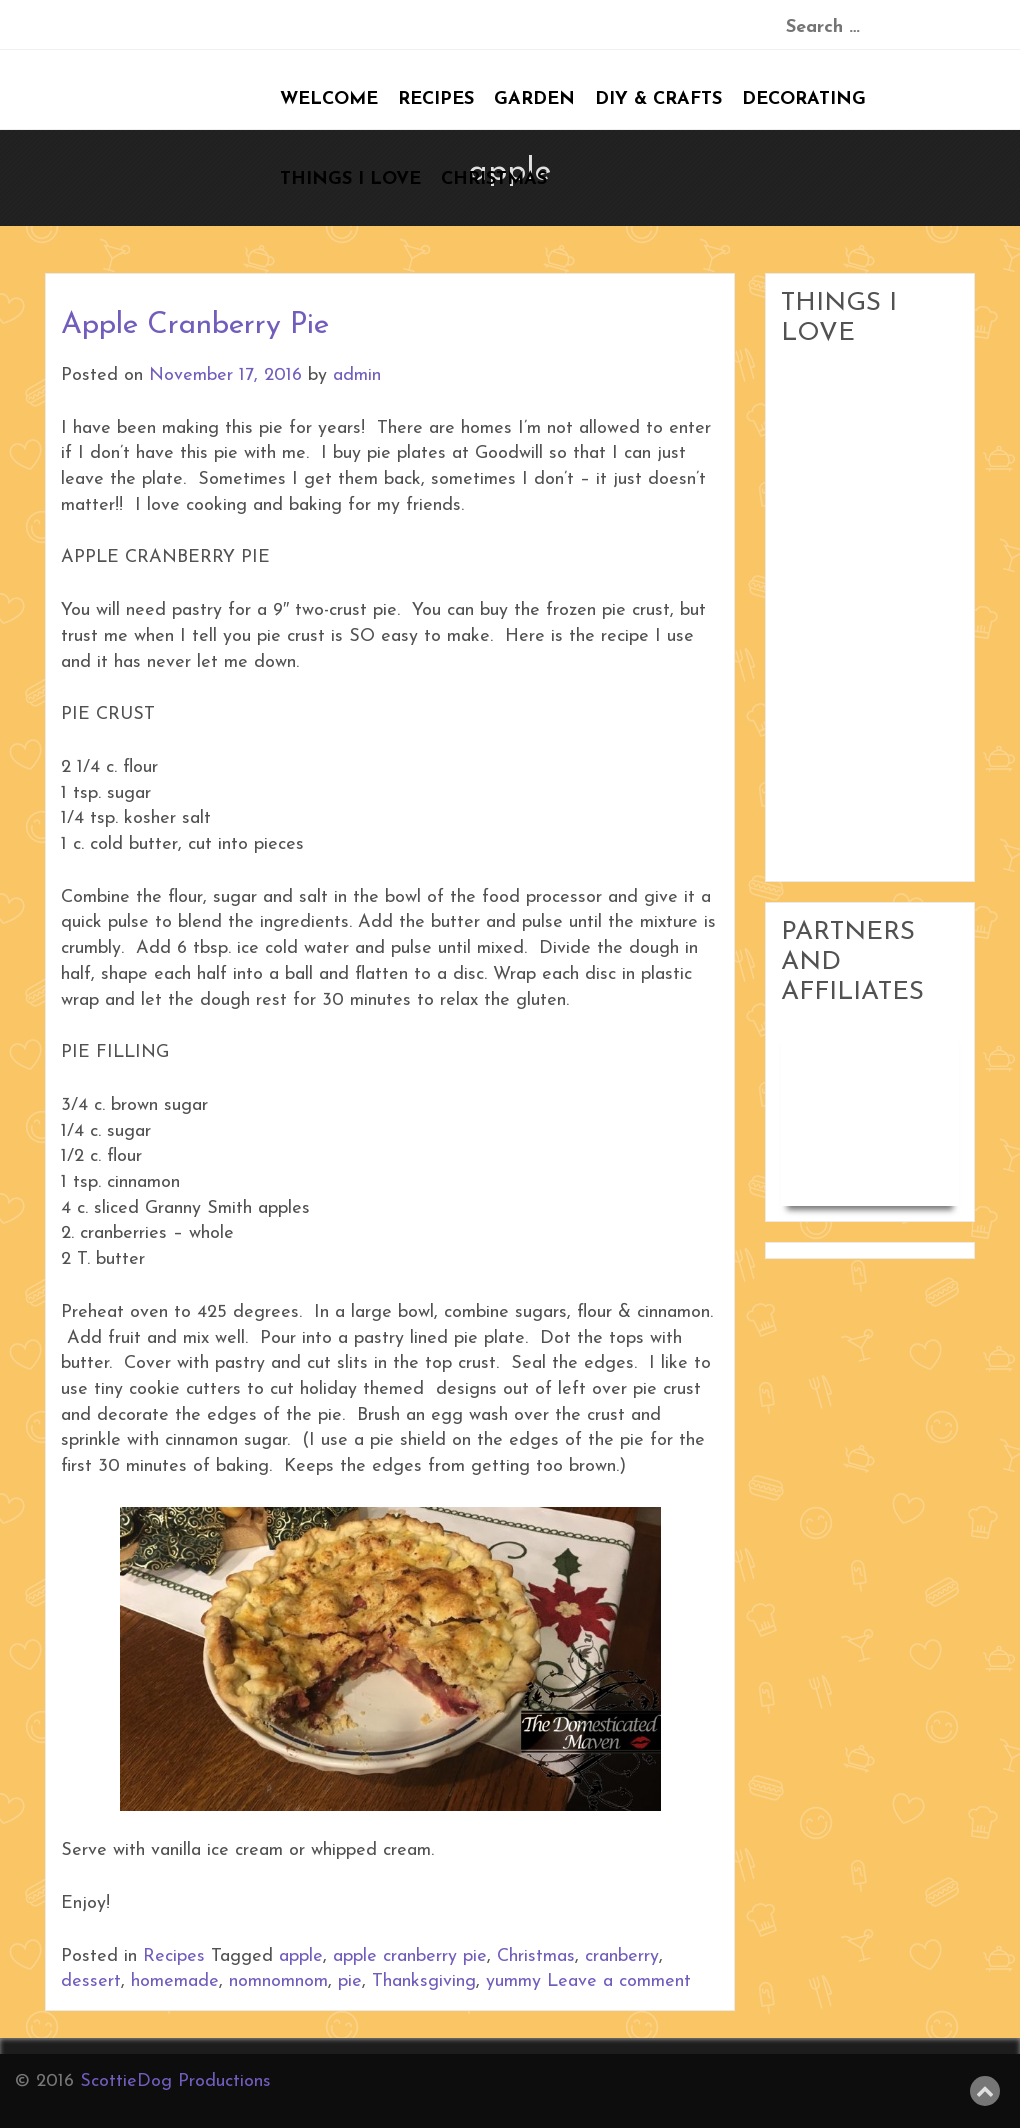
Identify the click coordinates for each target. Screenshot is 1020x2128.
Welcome (329, 99)
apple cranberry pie (410, 1956)
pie (350, 1981)
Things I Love (350, 179)
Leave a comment (619, 1981)
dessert (91, 1981)
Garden (534, 99)
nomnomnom (278, 1981)
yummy (513, 1981)
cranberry (622, 1956)
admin (357, 375)
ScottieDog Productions (175, 2081)
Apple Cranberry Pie (195, 325)
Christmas (494, 179)
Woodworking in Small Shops (878, 1139)
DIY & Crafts (658, 99)
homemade (175, 1981)
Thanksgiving (424, 1981)
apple (301, 1956)
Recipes (436, 99)
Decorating (804, 99)
